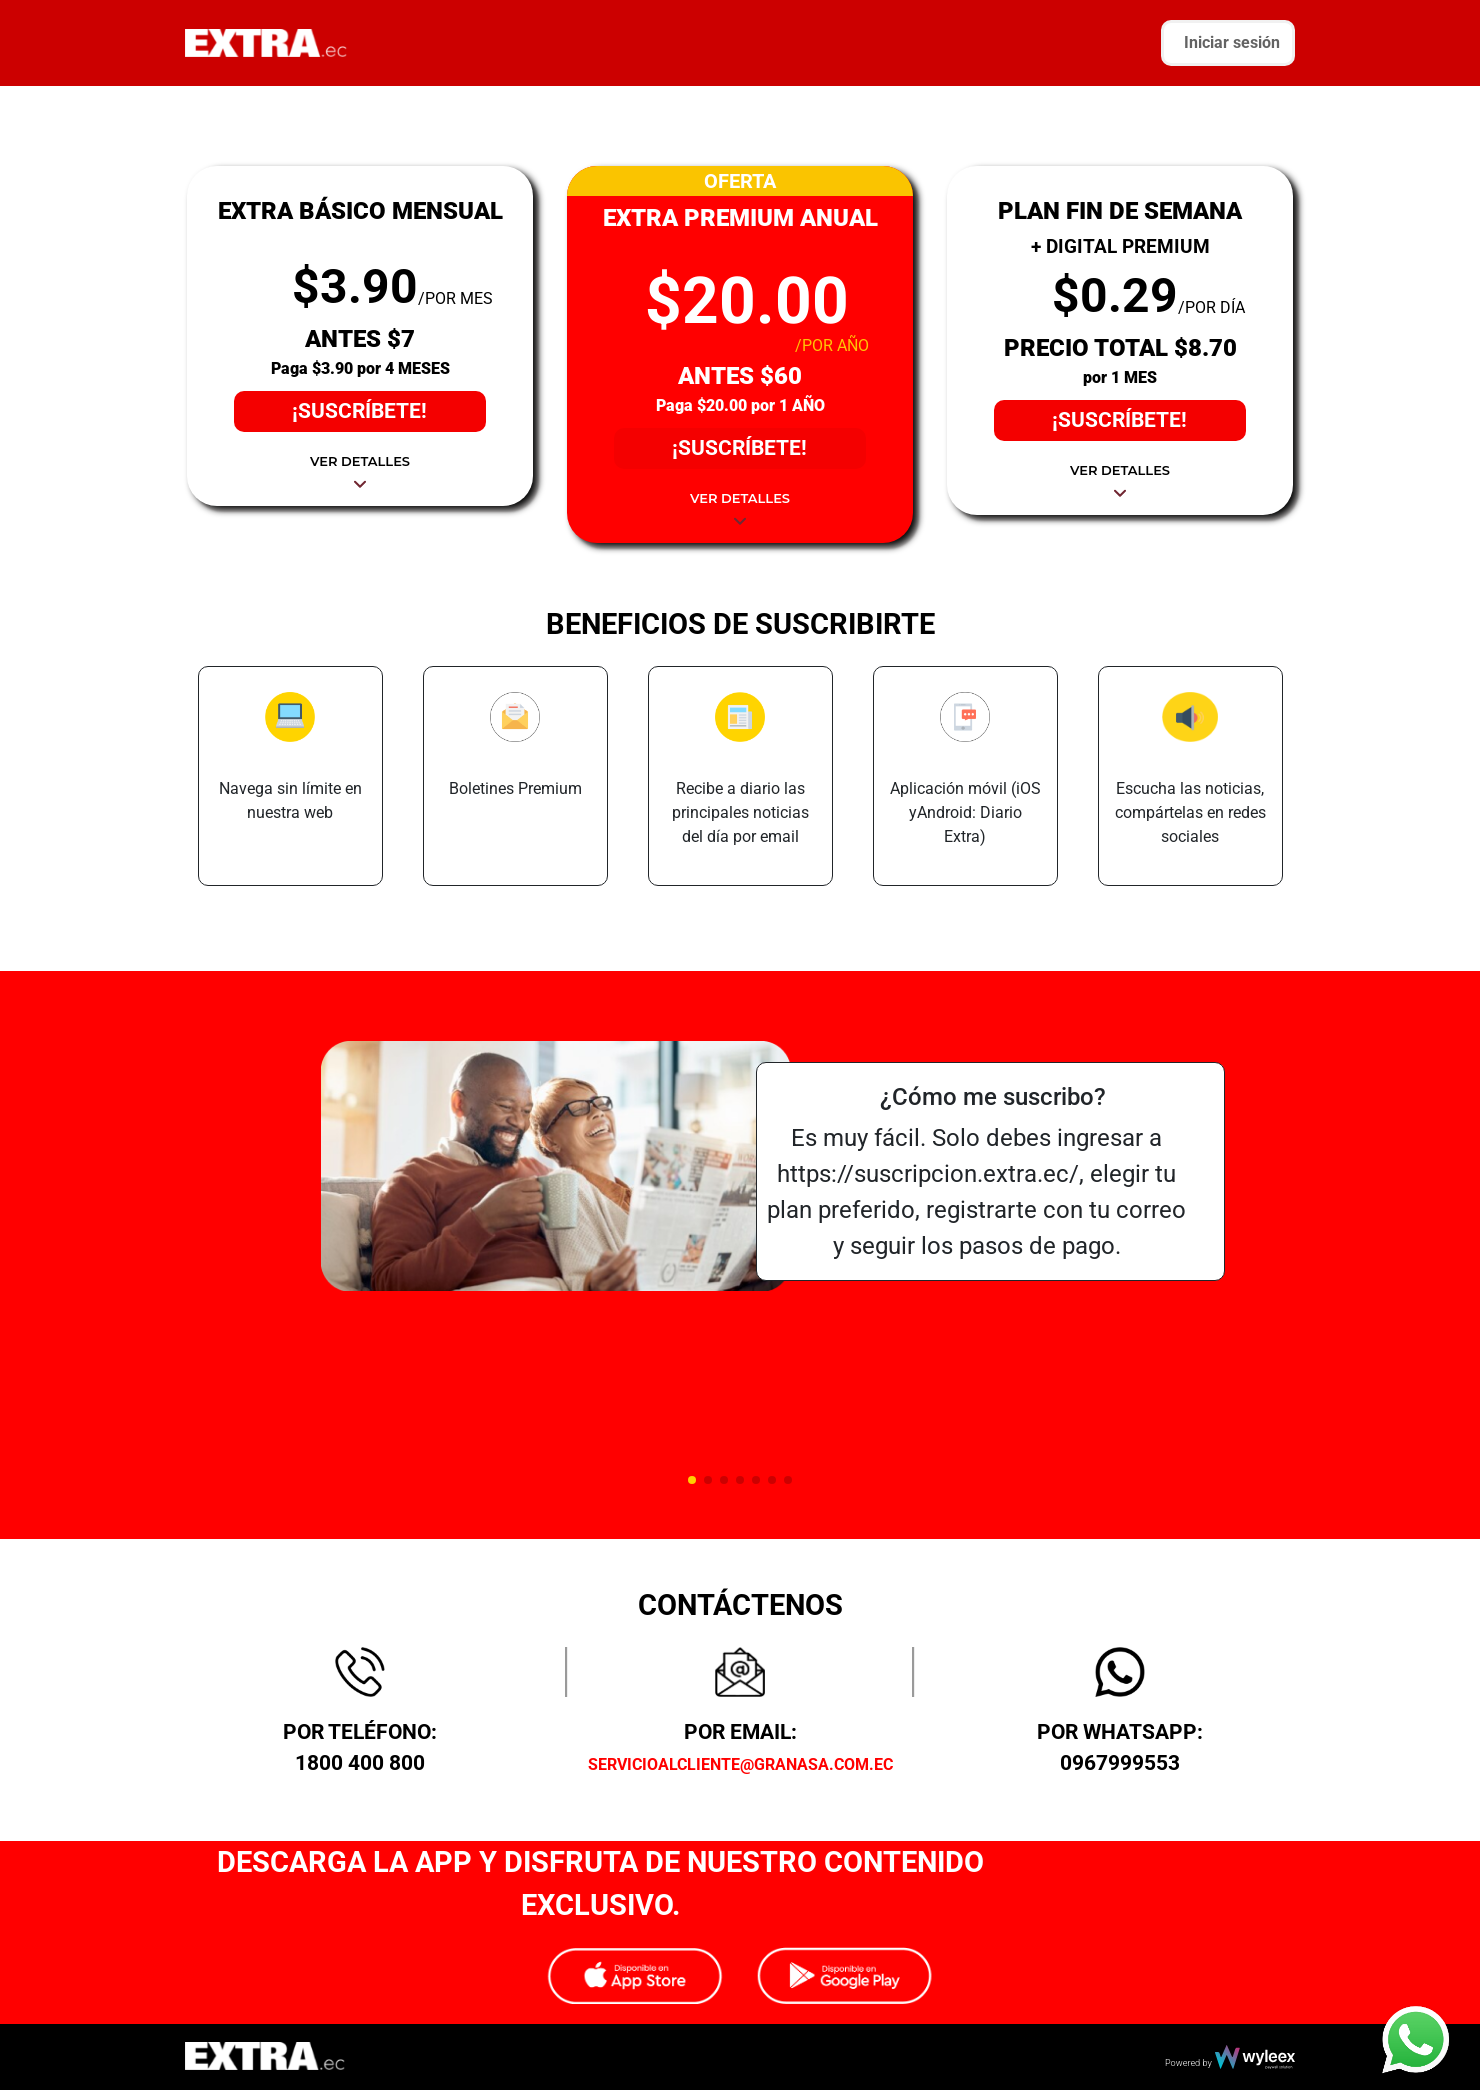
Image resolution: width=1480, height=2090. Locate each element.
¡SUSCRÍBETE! (359, 411)
